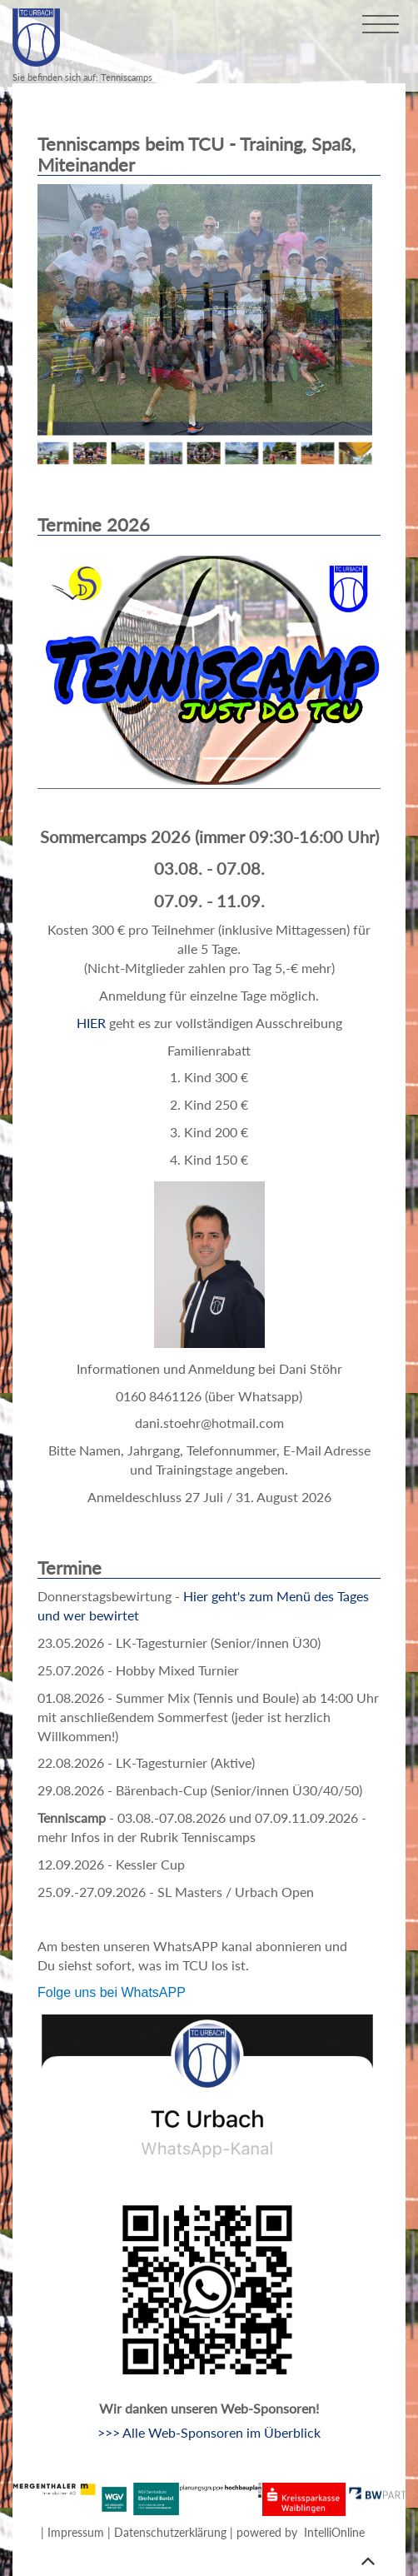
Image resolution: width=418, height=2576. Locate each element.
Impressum (75, 2532)
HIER (91, 1023)
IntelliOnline (334, 2532)
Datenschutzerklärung (170, 2532)
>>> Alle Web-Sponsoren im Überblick (209, 2432)
